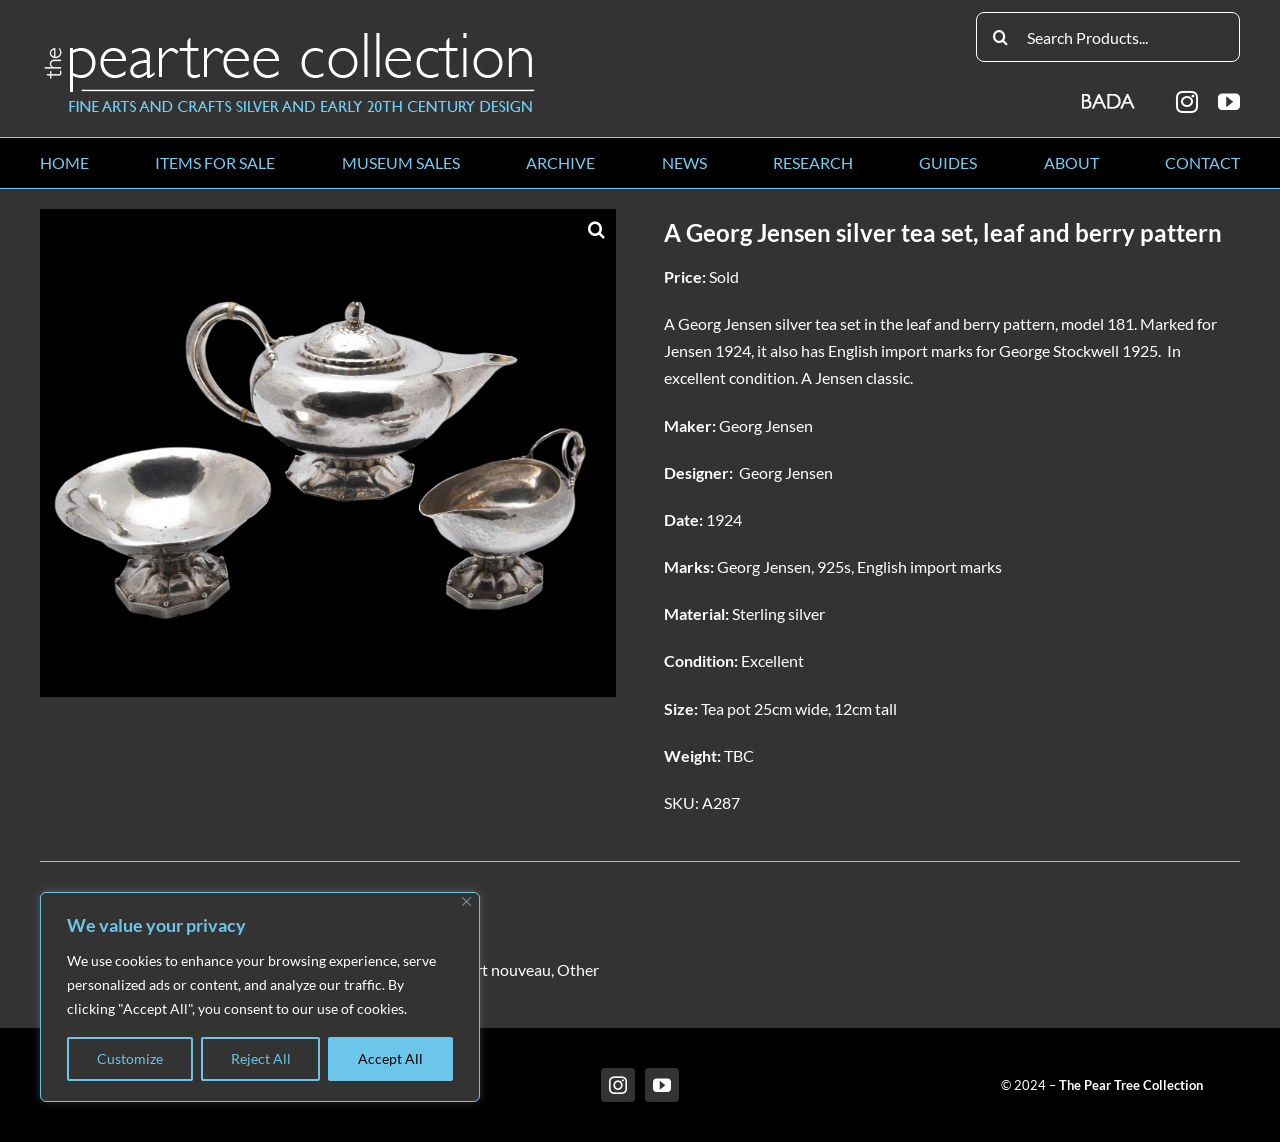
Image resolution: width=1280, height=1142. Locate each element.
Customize (130, 1058)
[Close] (466, 901)
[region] (260, 997)
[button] (596, 229)
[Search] (1001, 37)
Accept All (390, 1058)
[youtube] (1229, 102)
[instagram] (1187, 102)
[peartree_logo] (290, 36)
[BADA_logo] (1109, 94)
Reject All (261, 1058)
